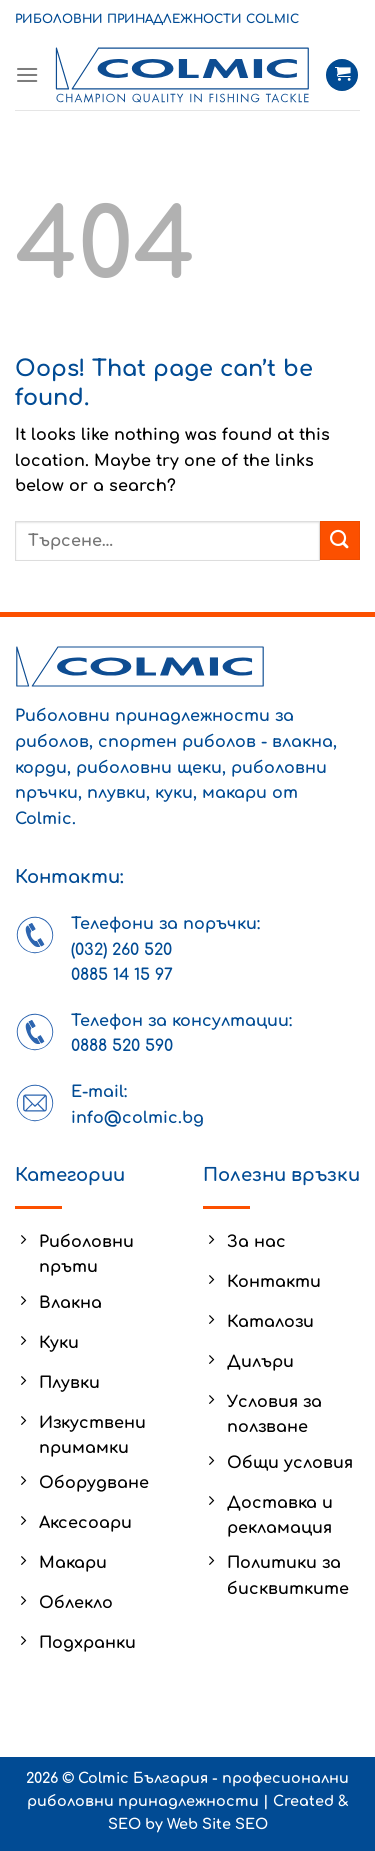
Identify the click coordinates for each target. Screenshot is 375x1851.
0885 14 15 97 (122, 975)
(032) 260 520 (121, 950)
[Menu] (27, 74)
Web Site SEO (217, 1824)
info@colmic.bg (137, 1118)
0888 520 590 (122, 1046)
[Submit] (340, 540)
